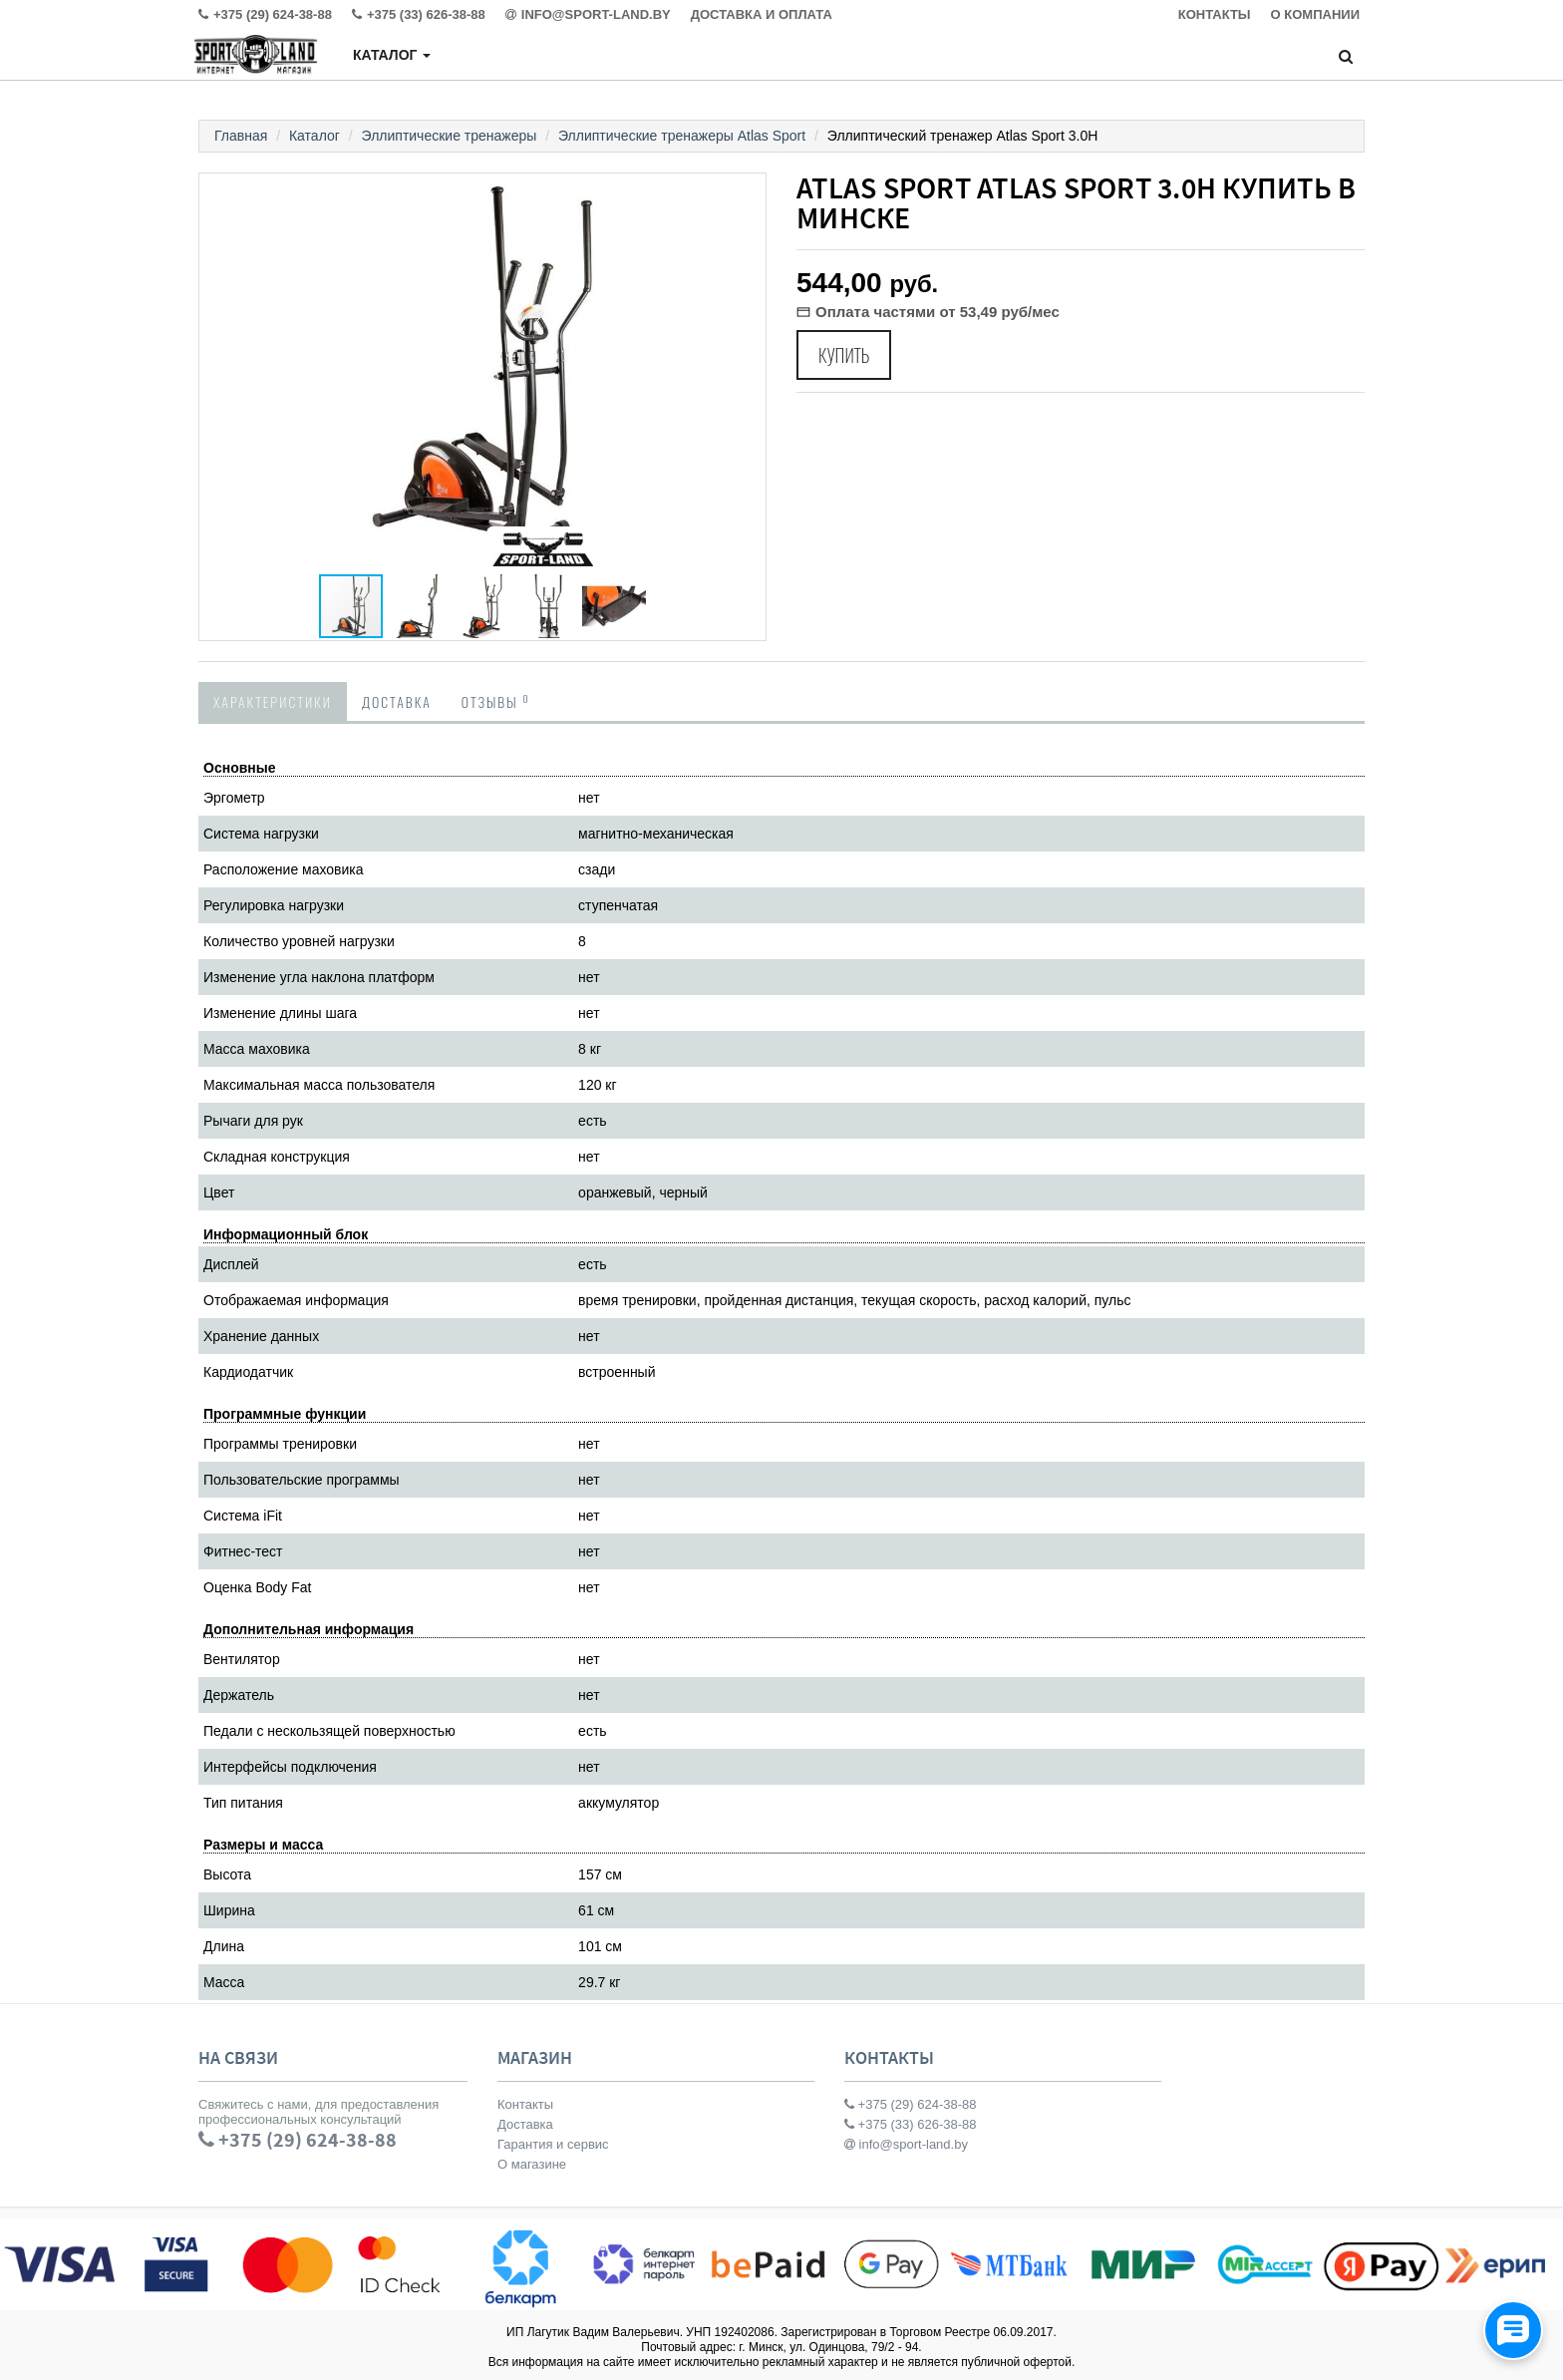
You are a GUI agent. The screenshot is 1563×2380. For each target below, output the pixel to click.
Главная (240, 136)
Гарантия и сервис (553, 2144)
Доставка (397, 701)
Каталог (392, 55)
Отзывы (496, 701)
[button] (748, 191)
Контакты (525, 2104)
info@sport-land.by (906, 2144)
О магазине (531, 2164)
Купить (843, 355)
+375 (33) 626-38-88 (910, 2124)
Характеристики (272, 701)
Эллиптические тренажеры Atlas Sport (681, 136)
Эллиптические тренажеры (449, 136)
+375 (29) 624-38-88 (910, 2104)
